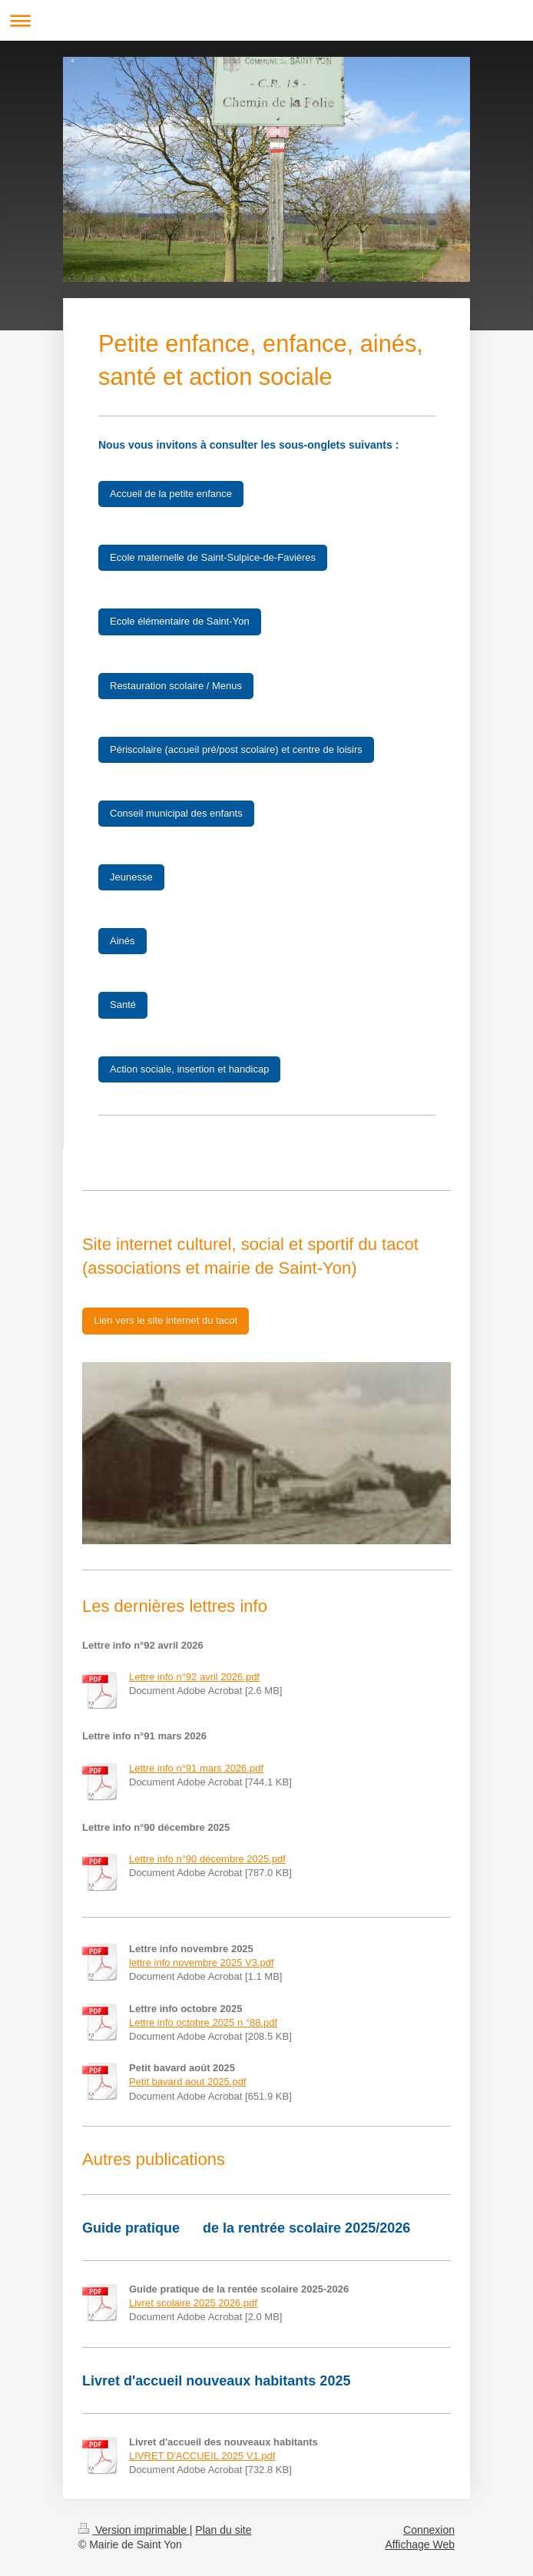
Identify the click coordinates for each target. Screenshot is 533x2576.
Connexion (429, 2530)
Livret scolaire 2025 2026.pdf (193, 2303)
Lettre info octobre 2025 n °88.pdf (203, 2022)
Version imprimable (134, 2530)
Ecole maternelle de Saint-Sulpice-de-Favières (213, 557)
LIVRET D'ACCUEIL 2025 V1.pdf (202, 2456)
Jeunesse (131, 877)
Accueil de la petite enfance (171, 493)
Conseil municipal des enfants (176, 813)
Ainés (122, 941)
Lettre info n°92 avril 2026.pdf (194, 1677)
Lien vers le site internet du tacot (165, 1320)
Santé (123, 1004)
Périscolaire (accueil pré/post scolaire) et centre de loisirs (236, 749)
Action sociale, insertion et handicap (189, 1069)
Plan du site (223, 2530)
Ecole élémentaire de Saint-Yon (180, 621)
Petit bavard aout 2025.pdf (188, 2081)
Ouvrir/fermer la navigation (266, 20)
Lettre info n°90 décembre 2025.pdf (207, 1859)
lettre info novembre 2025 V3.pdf (201, 1962)
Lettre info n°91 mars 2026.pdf (196, 1768)
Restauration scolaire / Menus (176, 685)
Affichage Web (420, 2544)
